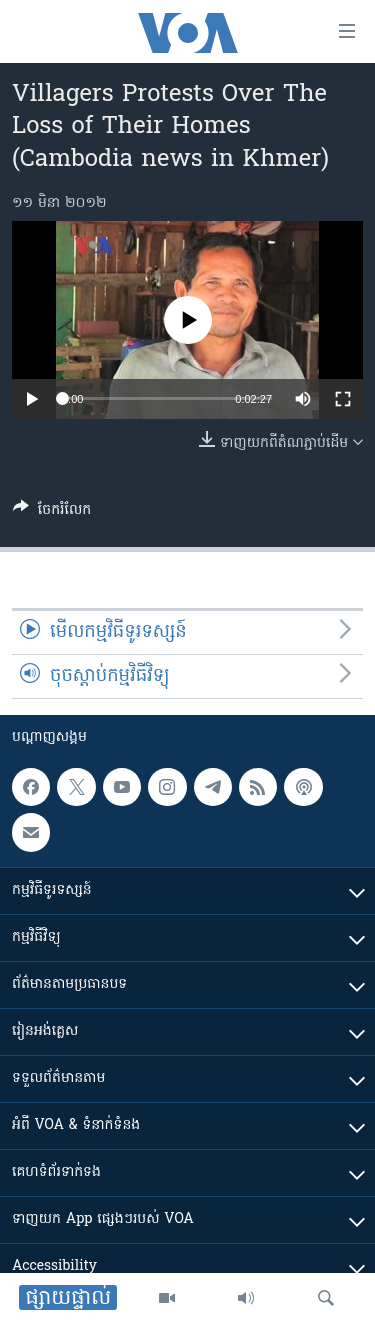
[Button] (52, 513)
